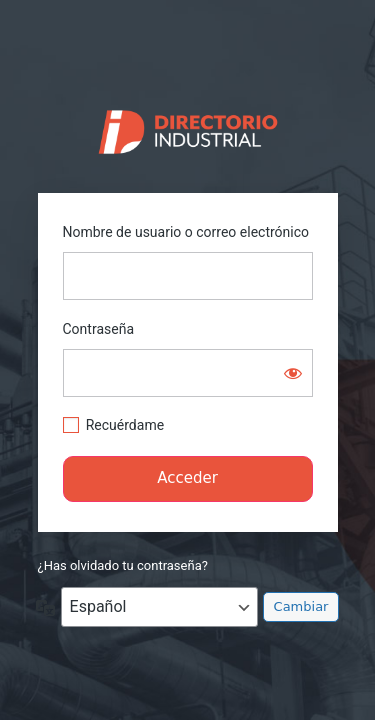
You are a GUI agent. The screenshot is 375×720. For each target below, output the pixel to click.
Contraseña (99, 329)
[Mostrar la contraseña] (293, 373)
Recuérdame (125, 425)
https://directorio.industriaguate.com (187, 127)
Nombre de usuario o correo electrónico (186, 232)
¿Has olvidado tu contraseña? (123, 565)
